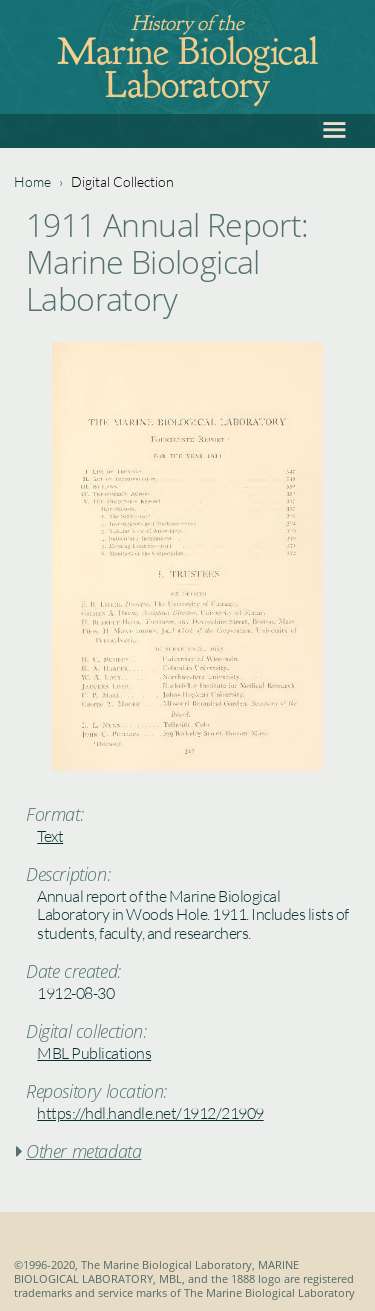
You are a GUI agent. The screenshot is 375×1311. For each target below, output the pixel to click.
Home (32, 181)
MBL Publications (94, 1053)
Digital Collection (122, 181)
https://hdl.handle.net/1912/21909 (150, 1113)
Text (50, 836)
